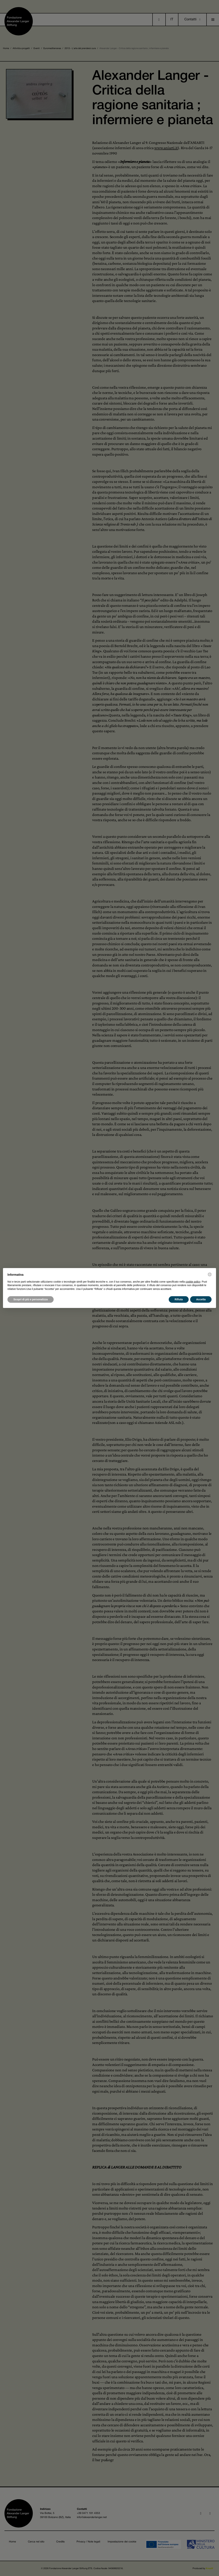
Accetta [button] (201, 1299)
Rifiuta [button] (179, 1299)
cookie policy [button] (192, 1281)
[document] (109, 1281)
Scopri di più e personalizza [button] (30, 1299)
